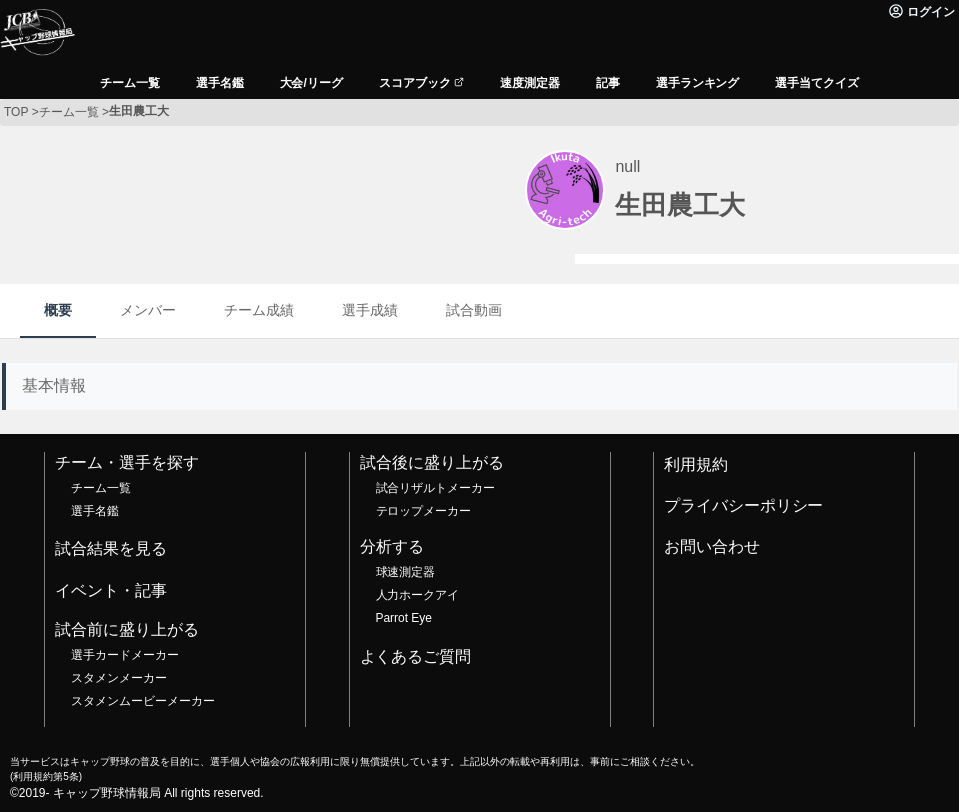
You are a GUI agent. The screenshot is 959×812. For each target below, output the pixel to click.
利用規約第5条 (45, 776)
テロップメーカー (424, 511)
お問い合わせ (712, 546)
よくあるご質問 (416, 656)
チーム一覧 (101, 488)
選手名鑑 (95, 511)
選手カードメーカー (125, 655)
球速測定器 (406, 572)
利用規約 (696, 464)
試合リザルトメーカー (436, 488)
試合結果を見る (111, 548)
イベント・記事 (111, 590)
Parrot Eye (404, 618)
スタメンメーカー (119, 678)
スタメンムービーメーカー (143, 701)
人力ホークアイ (418, 595)
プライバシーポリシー (744, 505)
